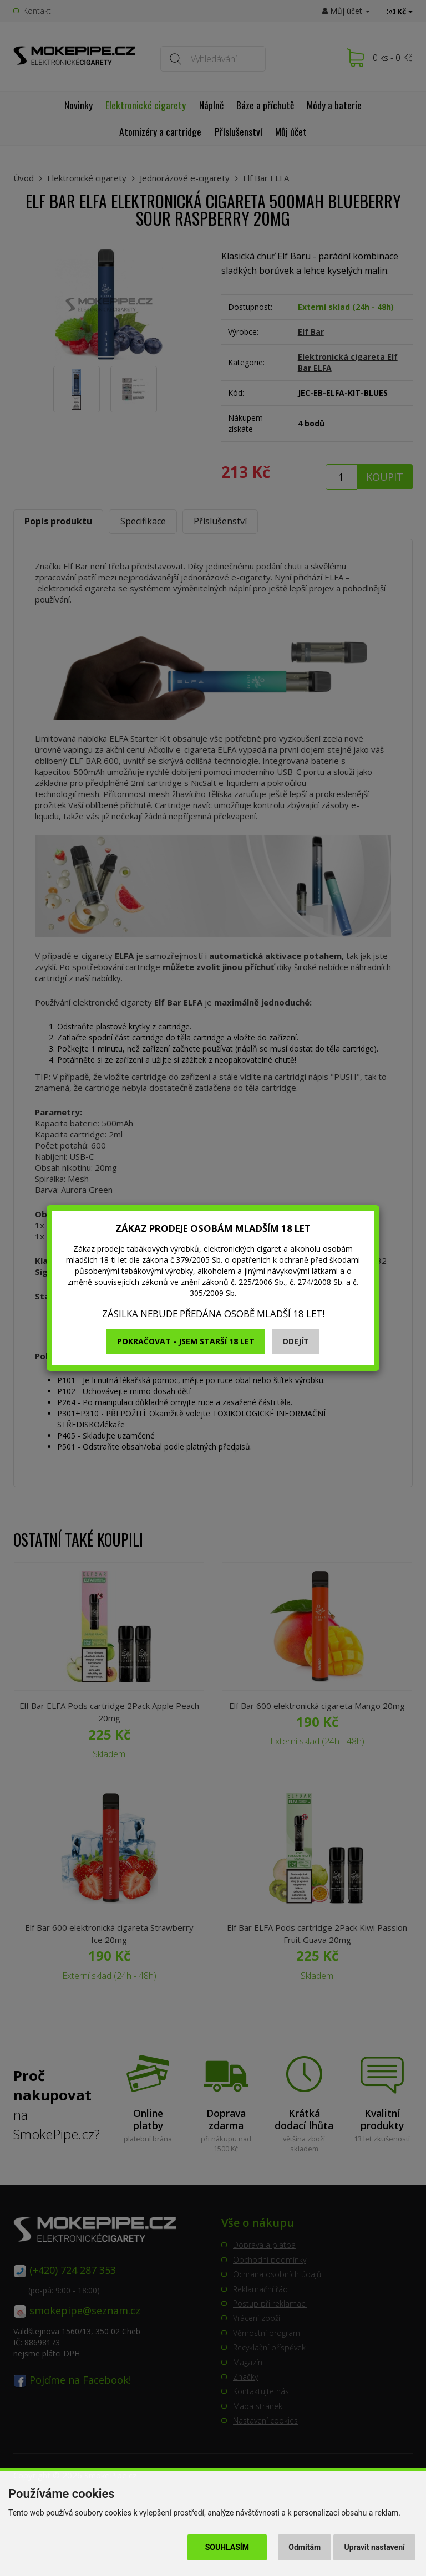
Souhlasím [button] (227, 2547)
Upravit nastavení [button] (374, 2547)
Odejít (295, 1341)
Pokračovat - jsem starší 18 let (186, 1341)
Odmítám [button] (304, 2547)
